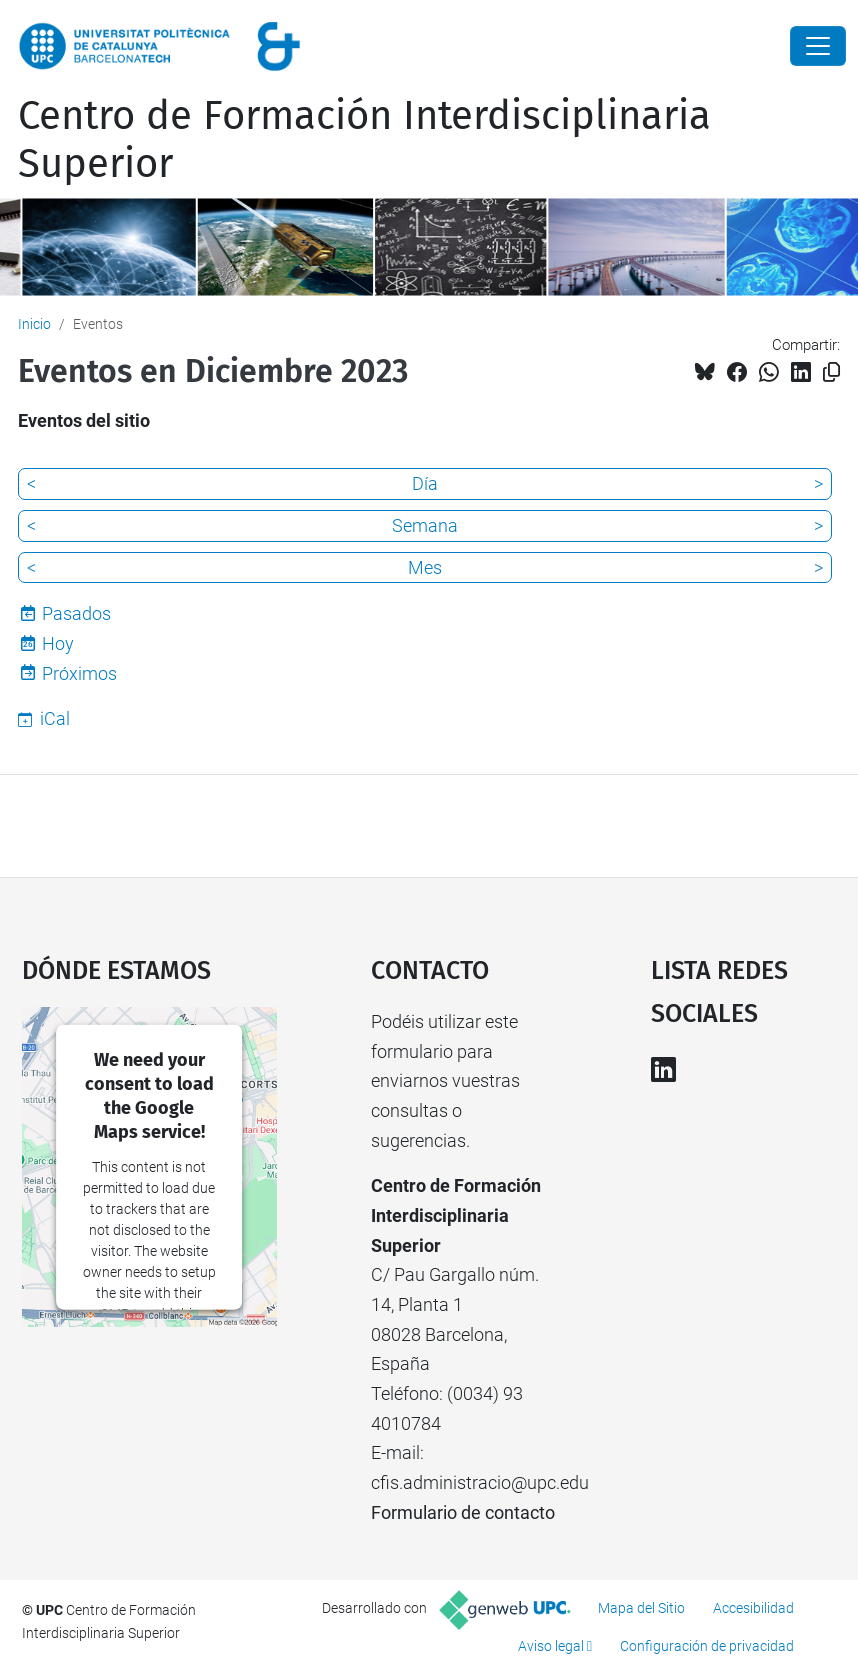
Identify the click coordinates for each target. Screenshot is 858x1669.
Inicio (34, 324)
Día (425, 483)
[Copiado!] (831, 372)
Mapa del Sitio (641, 1608)
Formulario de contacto (463, 1512)
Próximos (79, 673)
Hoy (58, 643)
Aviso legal (551, 1646)
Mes (425, 567)
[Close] (818, 46)
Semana (425, 525)
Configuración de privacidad (707, 1646)
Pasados (76, 613)
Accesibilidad (753, 1608)
